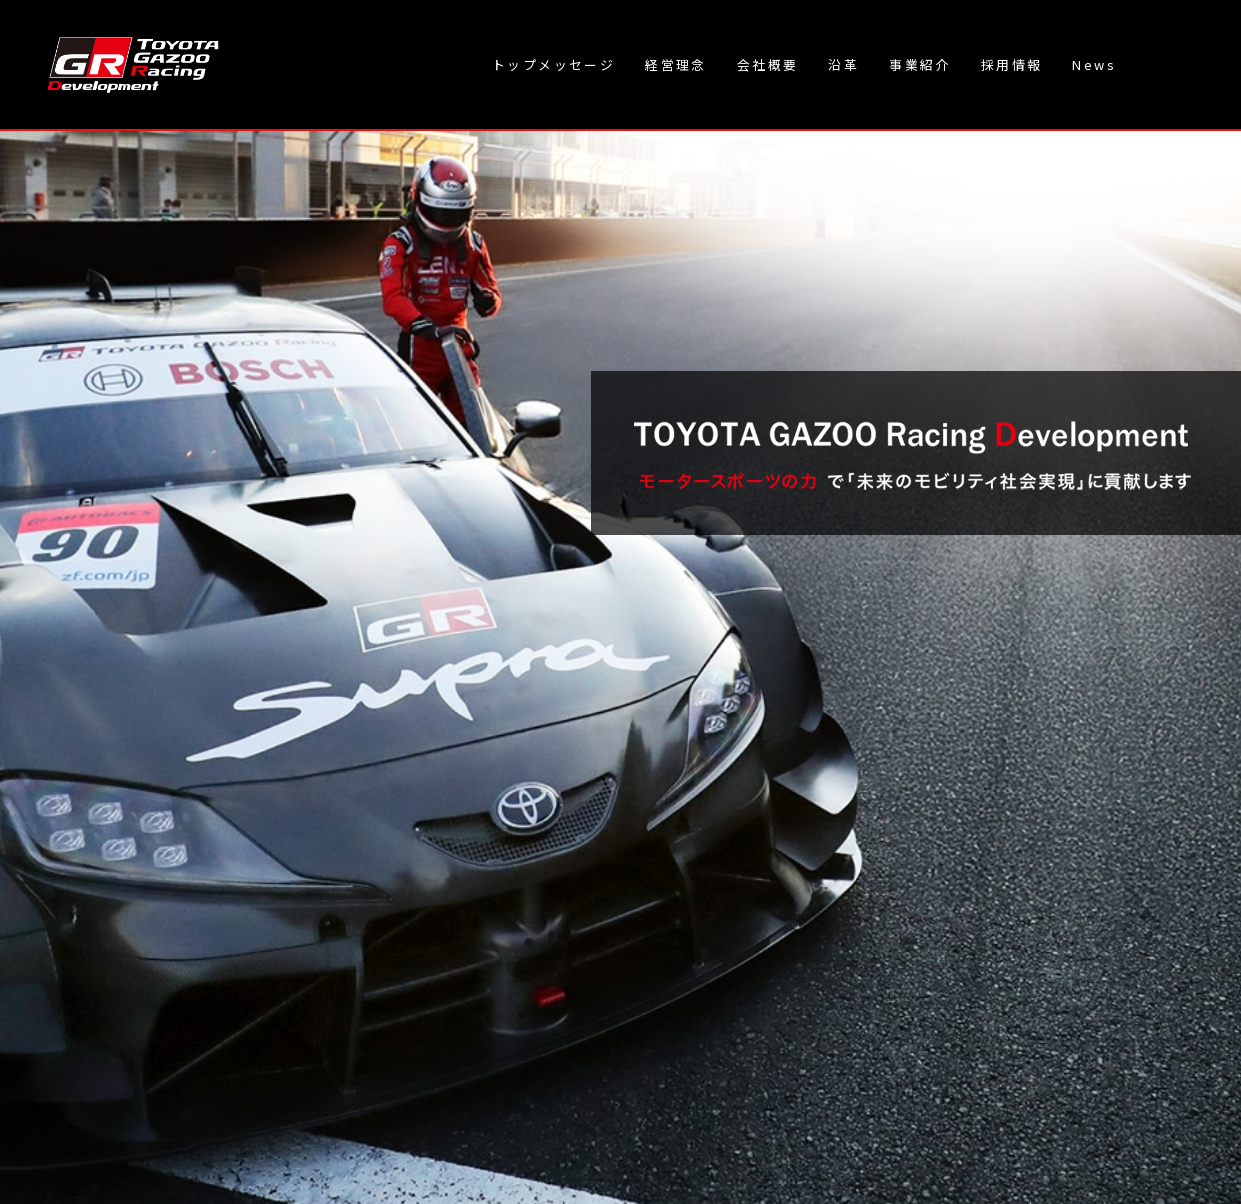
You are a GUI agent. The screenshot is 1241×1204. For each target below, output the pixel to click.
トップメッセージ (553, 64)
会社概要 (768, 64)
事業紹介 (920, 64)
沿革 (843, 64)
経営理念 (676, 64)
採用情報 (1012, 64)
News (1094, 64)
